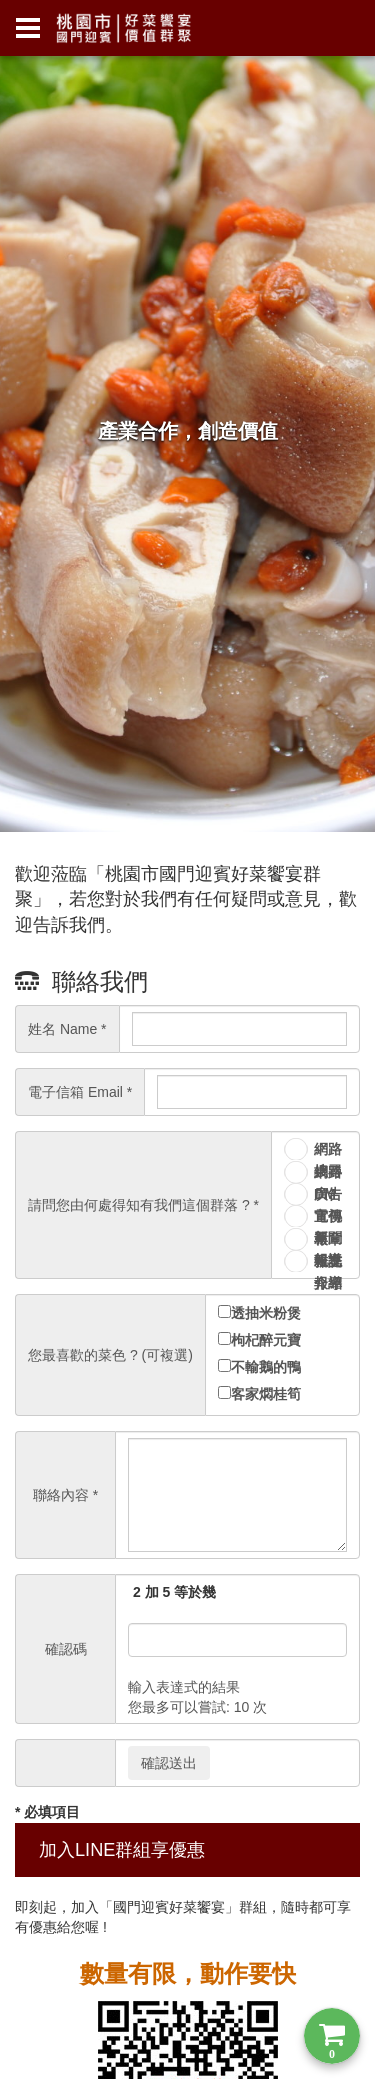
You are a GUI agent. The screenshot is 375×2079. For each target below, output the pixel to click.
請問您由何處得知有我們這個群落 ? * (143, 1205)
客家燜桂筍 (266, 1394)
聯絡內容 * (65, 1495)
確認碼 (66, 1649)
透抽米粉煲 (266, 1313)
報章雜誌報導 (328, 1240)
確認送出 (169, 1763)
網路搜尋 (328, 1150)
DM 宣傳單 (328, 1195)
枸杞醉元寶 (266, 1340)
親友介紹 (328, 1262)
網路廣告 (328, 1173)
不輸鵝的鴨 (266, 1367)
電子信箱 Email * (80, 1092)
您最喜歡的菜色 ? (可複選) (110, 1355)
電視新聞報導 (328, 1217)
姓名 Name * (67, 1029)
